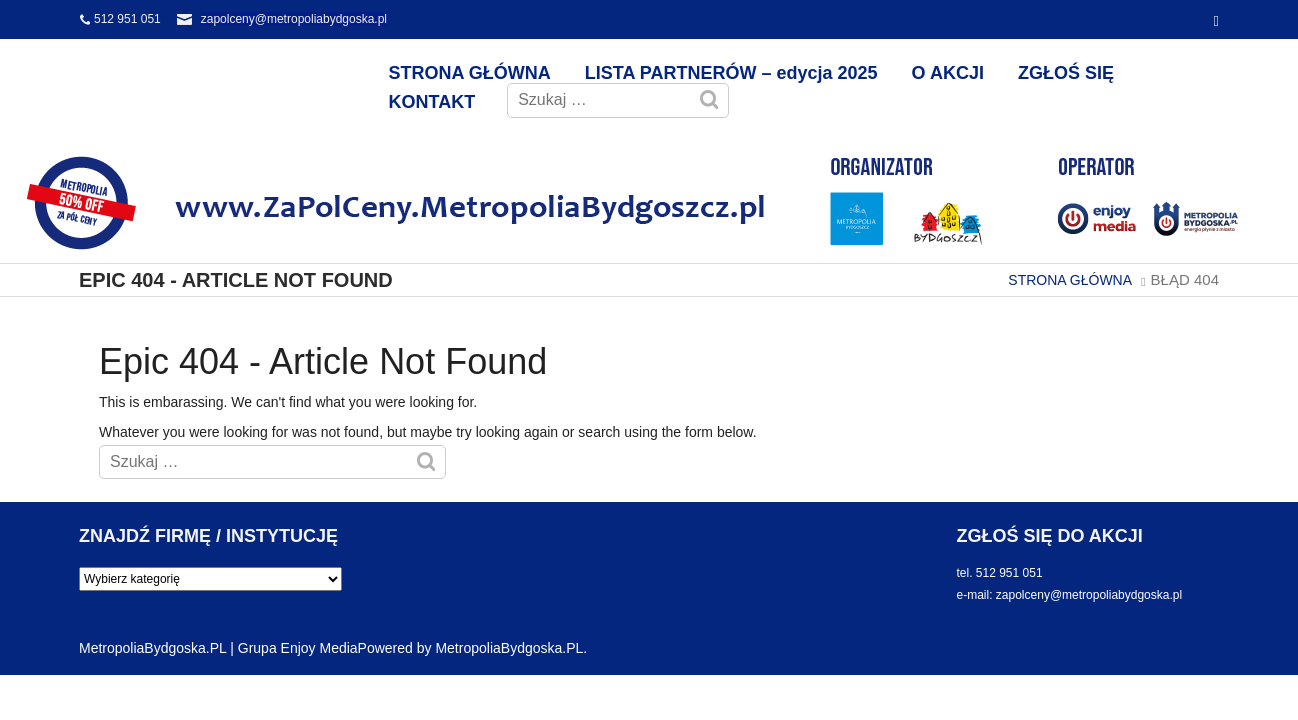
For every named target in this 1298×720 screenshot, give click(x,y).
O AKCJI (948, 73)
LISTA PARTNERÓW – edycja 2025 (731, 73)
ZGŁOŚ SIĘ (1066, 73)
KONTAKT (432, 102)
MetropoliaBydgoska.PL (509, 648)
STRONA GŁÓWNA (470, 73)
